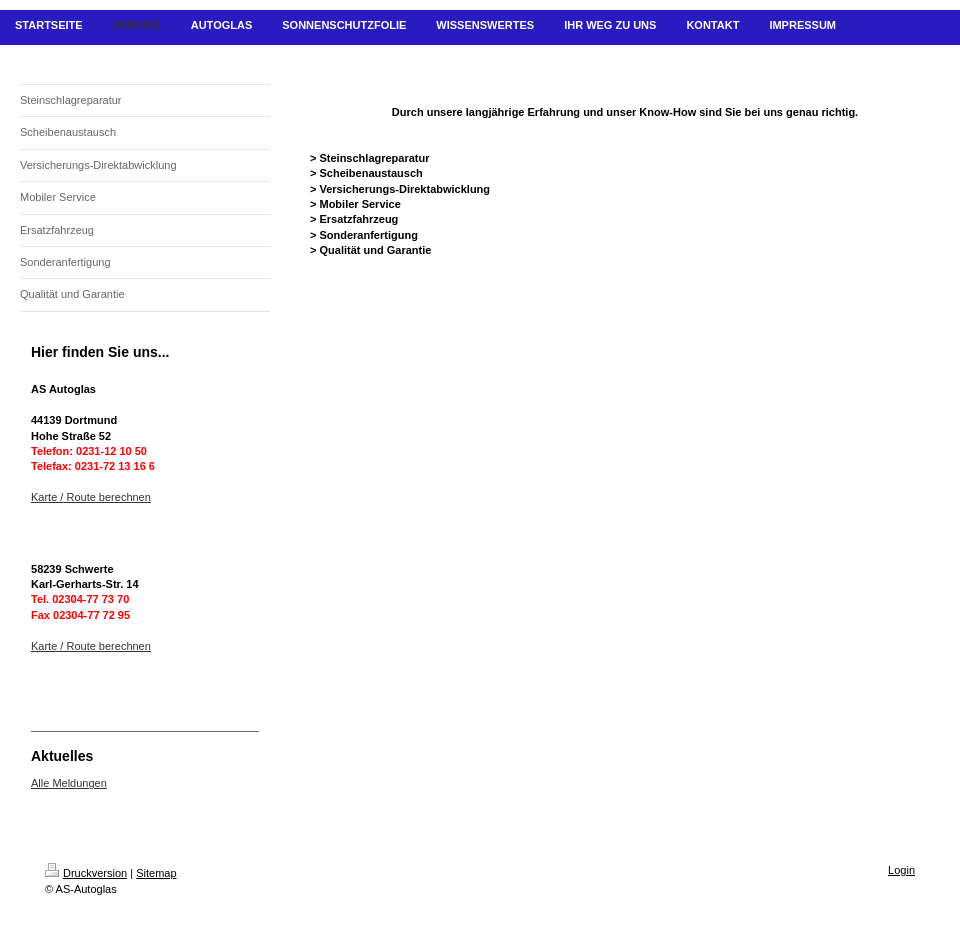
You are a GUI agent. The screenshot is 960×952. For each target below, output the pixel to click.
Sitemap (156, 873)
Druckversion (86, 873)
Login (901, 870)
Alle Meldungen (69, 783)
